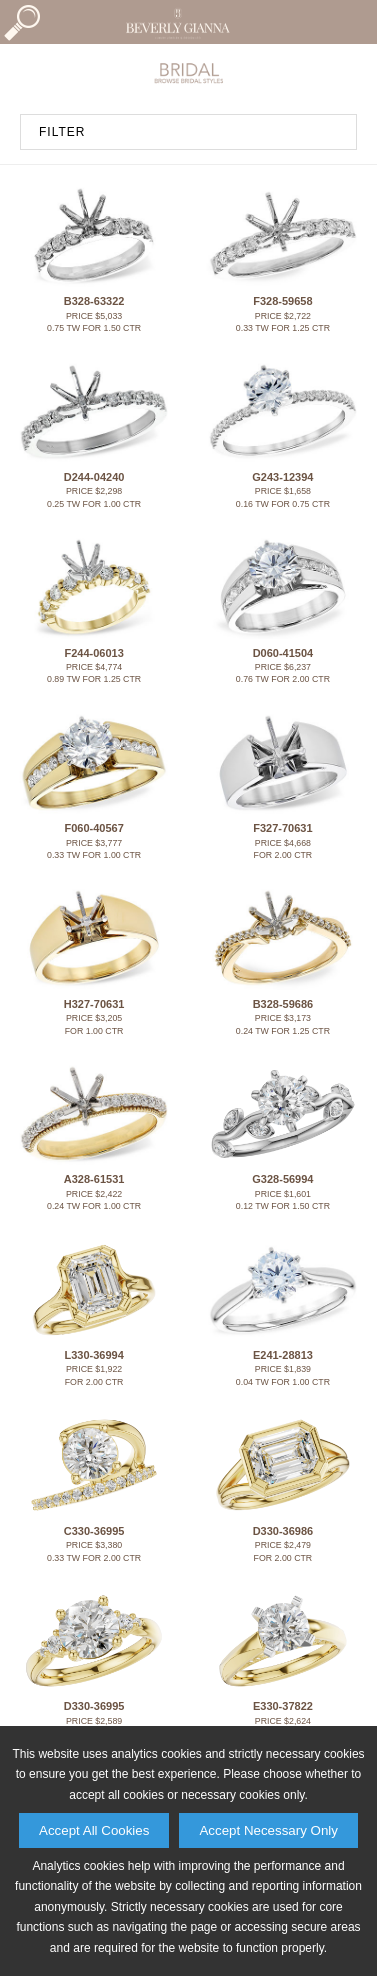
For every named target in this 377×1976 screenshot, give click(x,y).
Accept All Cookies (94, 1830)
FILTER (62, 132)
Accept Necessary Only (268, 1830)
